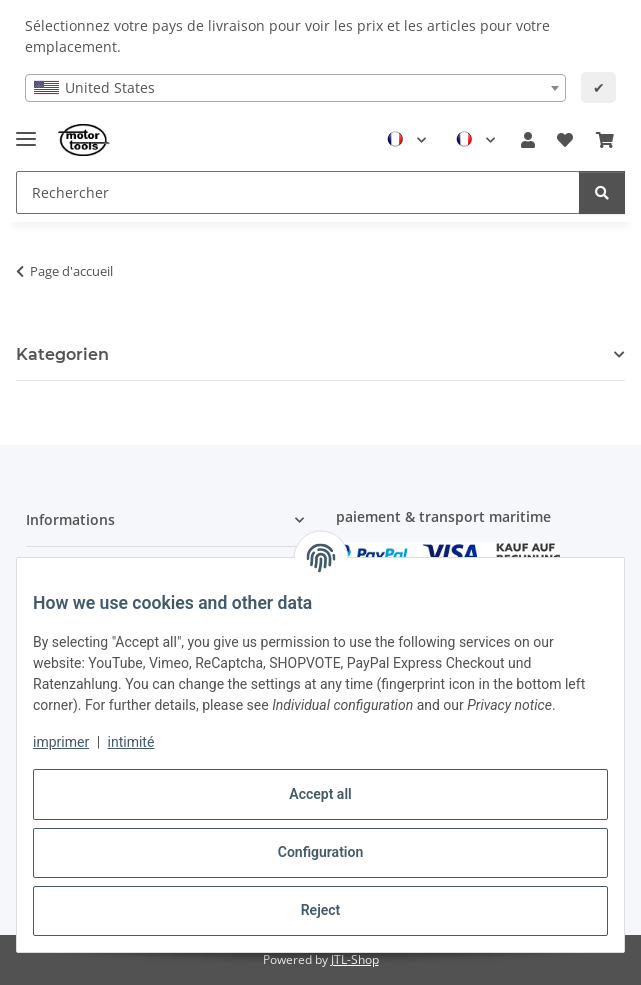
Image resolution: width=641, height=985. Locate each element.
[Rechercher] (602, 192)
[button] (528, 140)
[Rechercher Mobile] (298, 192)
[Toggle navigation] (26, 130)
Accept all (320, 794)
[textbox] (296, 88)
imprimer (61, 742)
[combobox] (296, 88)
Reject (321, 910)
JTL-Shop (355, 959)
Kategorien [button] (62, 354)
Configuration (320, 852)
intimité (131, 742)
